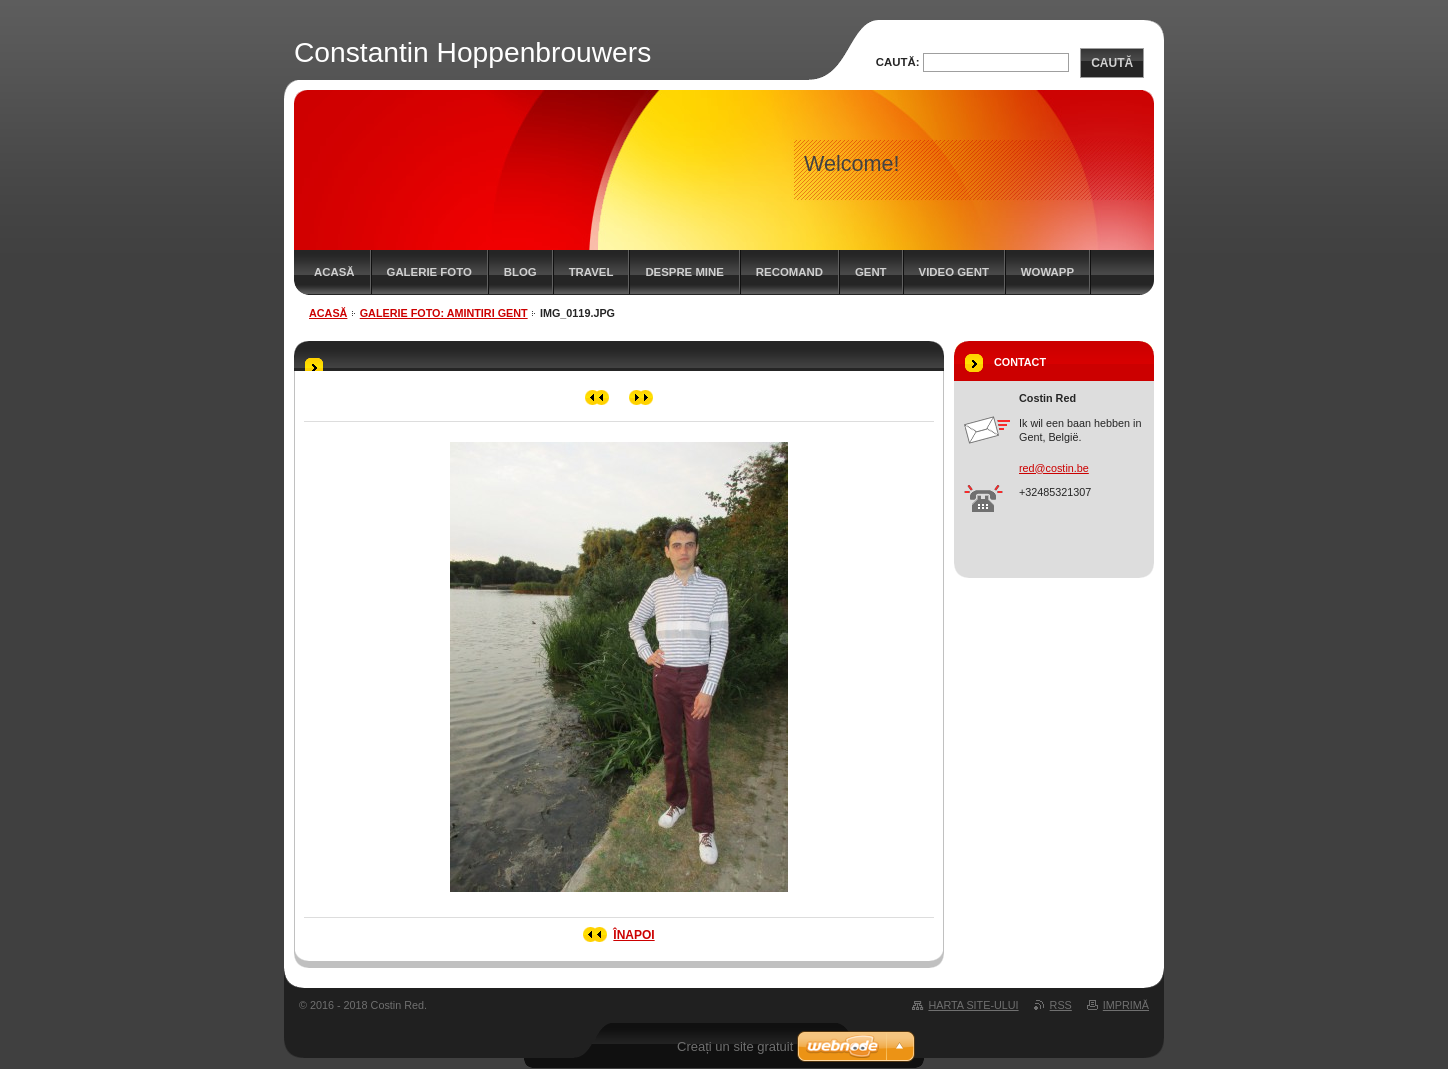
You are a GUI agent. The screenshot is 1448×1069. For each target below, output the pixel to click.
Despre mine (684, 272)
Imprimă (1126, 1005)
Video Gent (954, 272)
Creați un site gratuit (735, 1046)
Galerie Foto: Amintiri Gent (444, 313)
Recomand (789, 272)
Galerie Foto (429, 272)
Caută (1112, 63)
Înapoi (633, 935)
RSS (1061, 1005)
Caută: (898, 62)
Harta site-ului (973, 1005)
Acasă (334, 272)
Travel (591, 272)
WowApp (1047, 272)
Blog (520, 272)
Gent (871, 272)
